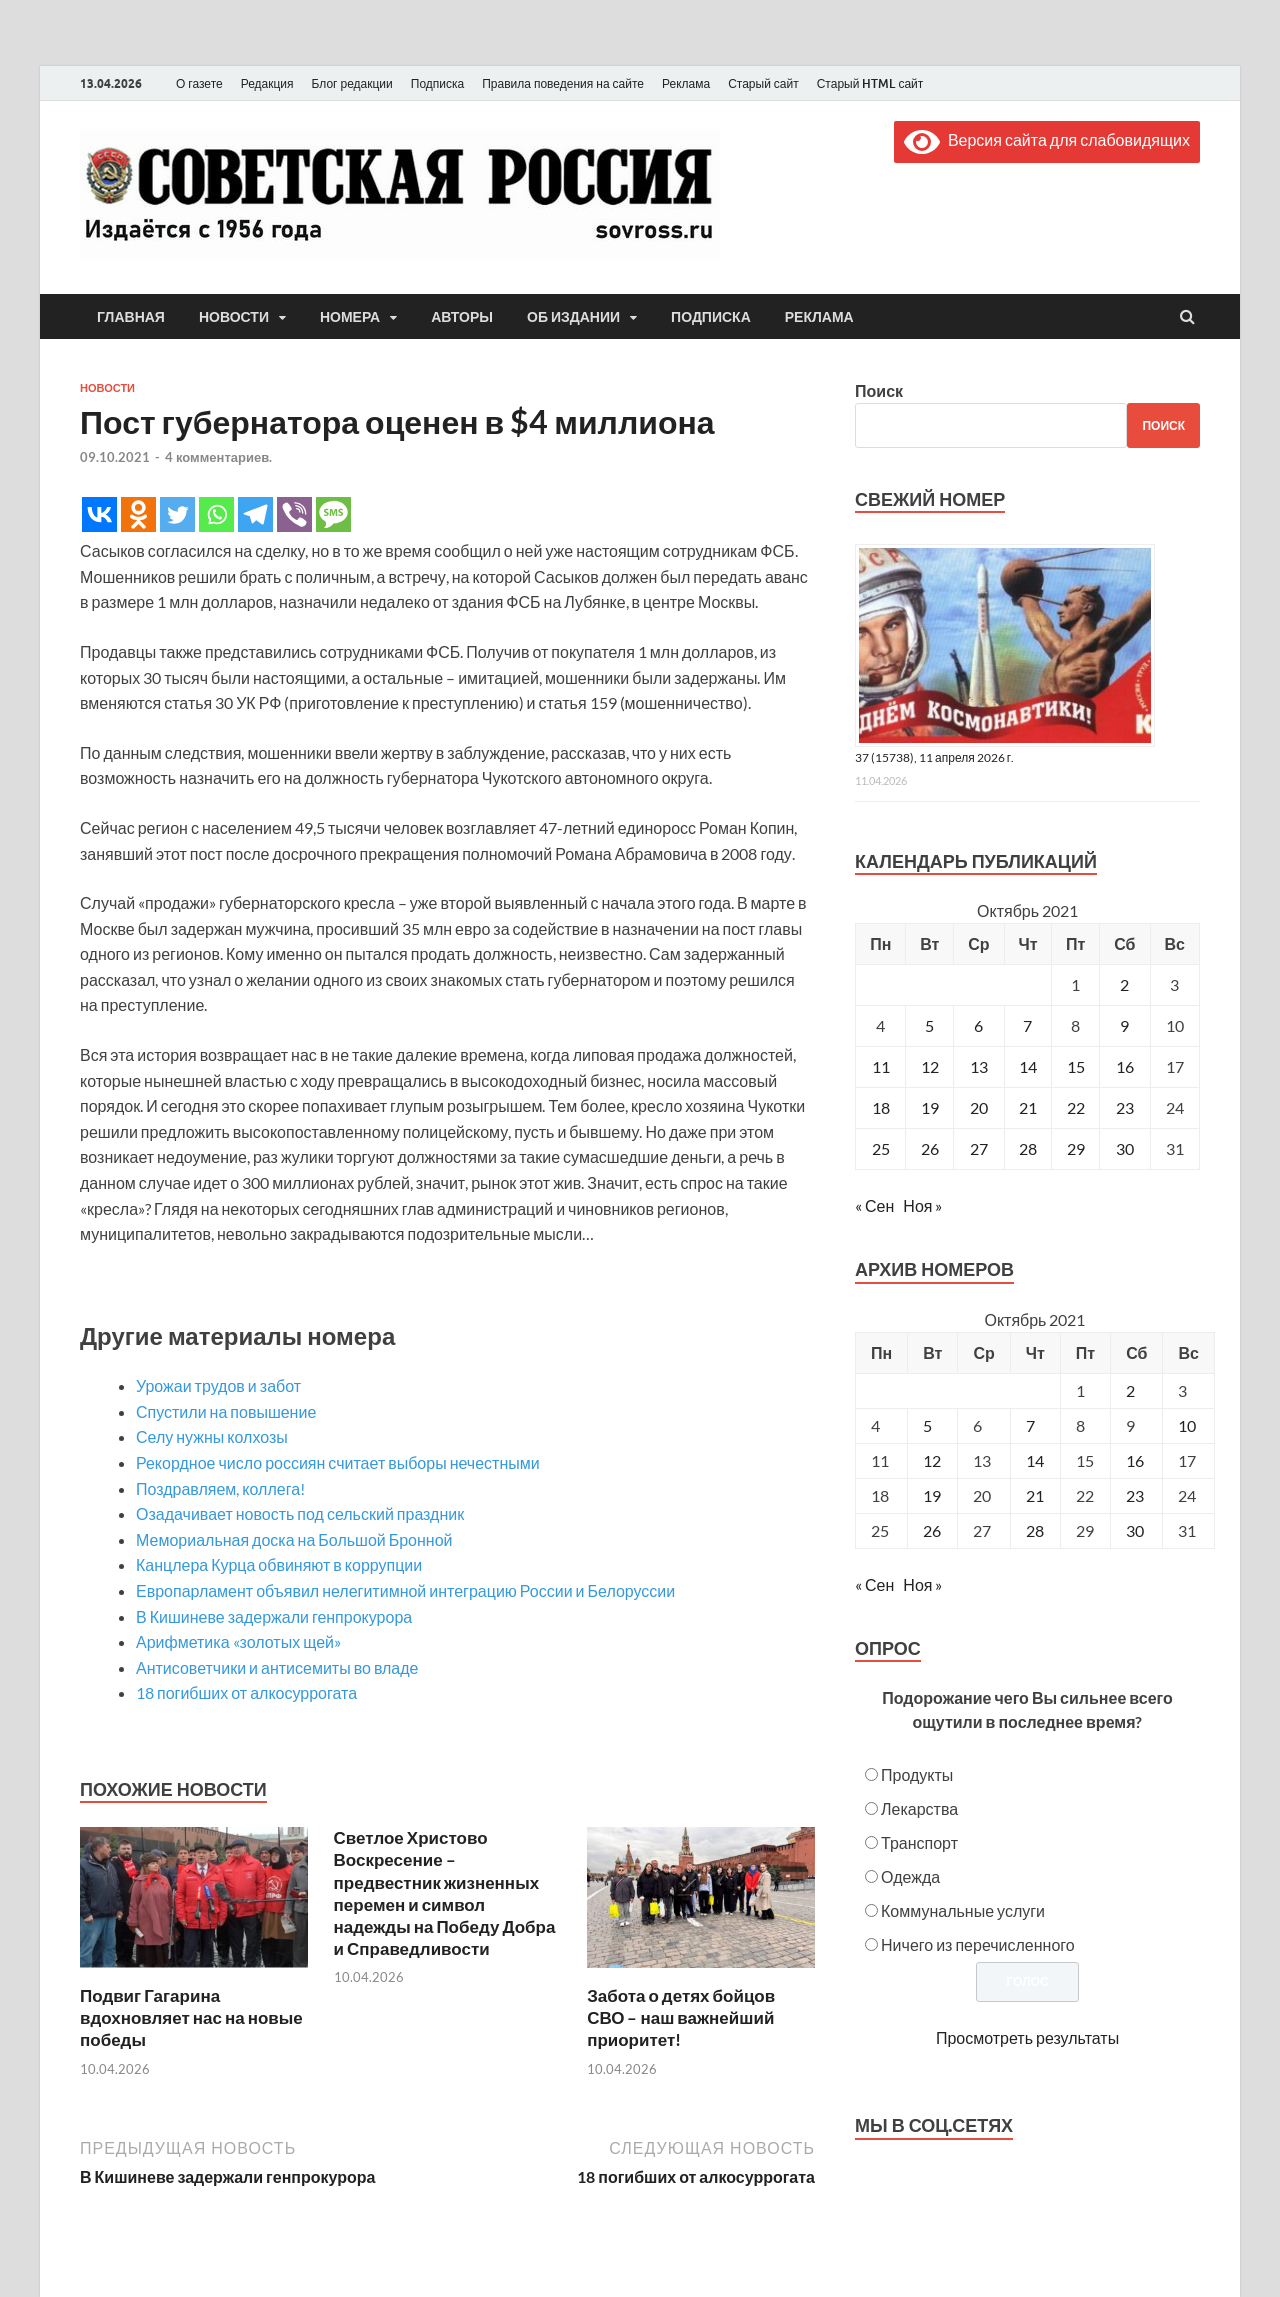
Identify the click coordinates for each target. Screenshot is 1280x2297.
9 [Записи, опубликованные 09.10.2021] (1124, 1025)
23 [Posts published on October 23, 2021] (1135, 1495)
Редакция (267, 83)
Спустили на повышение (226, 1411)
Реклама (686, 83)
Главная (131, 317)
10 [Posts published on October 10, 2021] (1187, 1425)
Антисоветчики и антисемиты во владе (277, 1667)
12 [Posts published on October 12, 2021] (932, 1460)
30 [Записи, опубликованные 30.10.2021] (1125, 1148)
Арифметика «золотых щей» (238, 1641)
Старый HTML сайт (870, 83)
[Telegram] (255, 514)
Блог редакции (352, 83)
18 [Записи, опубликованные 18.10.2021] (881, 1107)
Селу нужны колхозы (212, 1436)
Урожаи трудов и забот (218, 1385)
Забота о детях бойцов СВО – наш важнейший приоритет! (681, 2017)
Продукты (917, 1774)
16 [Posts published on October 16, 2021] (1135, 1460)
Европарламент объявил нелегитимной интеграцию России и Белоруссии (405, 1590)
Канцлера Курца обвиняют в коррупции (279, 1564)
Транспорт (919, 1842)
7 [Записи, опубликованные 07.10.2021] (1027, 1025)
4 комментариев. (218, 457)
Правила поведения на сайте (563, 83)
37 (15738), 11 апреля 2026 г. (934, 757)
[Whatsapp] (216, 514)
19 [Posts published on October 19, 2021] (932, 1495)
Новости (234, 317)
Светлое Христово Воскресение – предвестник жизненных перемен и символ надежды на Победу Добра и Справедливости (445, 1892)
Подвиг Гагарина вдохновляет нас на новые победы (191, 2017)
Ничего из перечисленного (978, 1944)
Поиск (879, 390)
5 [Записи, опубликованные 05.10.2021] (929, 1025)
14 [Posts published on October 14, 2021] (1035, 1460)
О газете (199, 83)
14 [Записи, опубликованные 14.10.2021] (1028, 1066)
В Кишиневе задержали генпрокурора (274, 1616)
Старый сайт (763, 83)
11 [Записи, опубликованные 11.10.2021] (881, 1066)
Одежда (910, 1876)
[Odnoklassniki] (138, 514)
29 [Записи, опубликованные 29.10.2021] (1076, 1148)
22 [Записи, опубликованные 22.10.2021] (1076, 1107)
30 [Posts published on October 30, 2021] (1135, 1530)
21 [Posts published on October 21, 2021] (1035, 1495)
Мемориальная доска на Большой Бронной (294, 1539)
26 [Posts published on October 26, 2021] (932, 1530)
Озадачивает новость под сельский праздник (300, 1513)
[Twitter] (177, 514)
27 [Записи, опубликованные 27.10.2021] (979, 1148)
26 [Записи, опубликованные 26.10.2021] (930, 1148)
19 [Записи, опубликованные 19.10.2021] (930, 1107)
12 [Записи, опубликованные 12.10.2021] (930, 1066)
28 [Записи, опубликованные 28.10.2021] (1028, 1148)
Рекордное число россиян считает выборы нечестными (338, 1462)
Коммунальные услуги (963, 1910)
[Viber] (294, 514)
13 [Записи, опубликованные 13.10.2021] (979, 1066)
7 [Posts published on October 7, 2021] (1030, 1425)
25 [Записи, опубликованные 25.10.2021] (881, 1148)
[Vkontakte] (99, 514)
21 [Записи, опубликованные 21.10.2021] (1028, 1107)
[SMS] (333, 514)
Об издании (573, 317)
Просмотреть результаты (1027, 2037)
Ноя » (922, 1205)
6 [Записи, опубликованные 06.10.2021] (978, 1025)
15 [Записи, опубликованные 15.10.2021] (1076, 1066)
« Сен (874, 1205)
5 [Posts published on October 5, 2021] (927, 1425)
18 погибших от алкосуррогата (246, 1692)
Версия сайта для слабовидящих (1047, 139)
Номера (350, 317)
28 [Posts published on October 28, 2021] (1035, 1530)
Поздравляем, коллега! (220, 1488)
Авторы (462, 317)
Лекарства (919, 1808)
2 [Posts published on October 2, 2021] (1130, 1390)
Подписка (437, 83)
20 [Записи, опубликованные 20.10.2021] (979, 1107)
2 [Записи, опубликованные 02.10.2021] (1124, 984)
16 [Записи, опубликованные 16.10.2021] (1125, 1066)
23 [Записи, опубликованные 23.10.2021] (1125, 1107)
